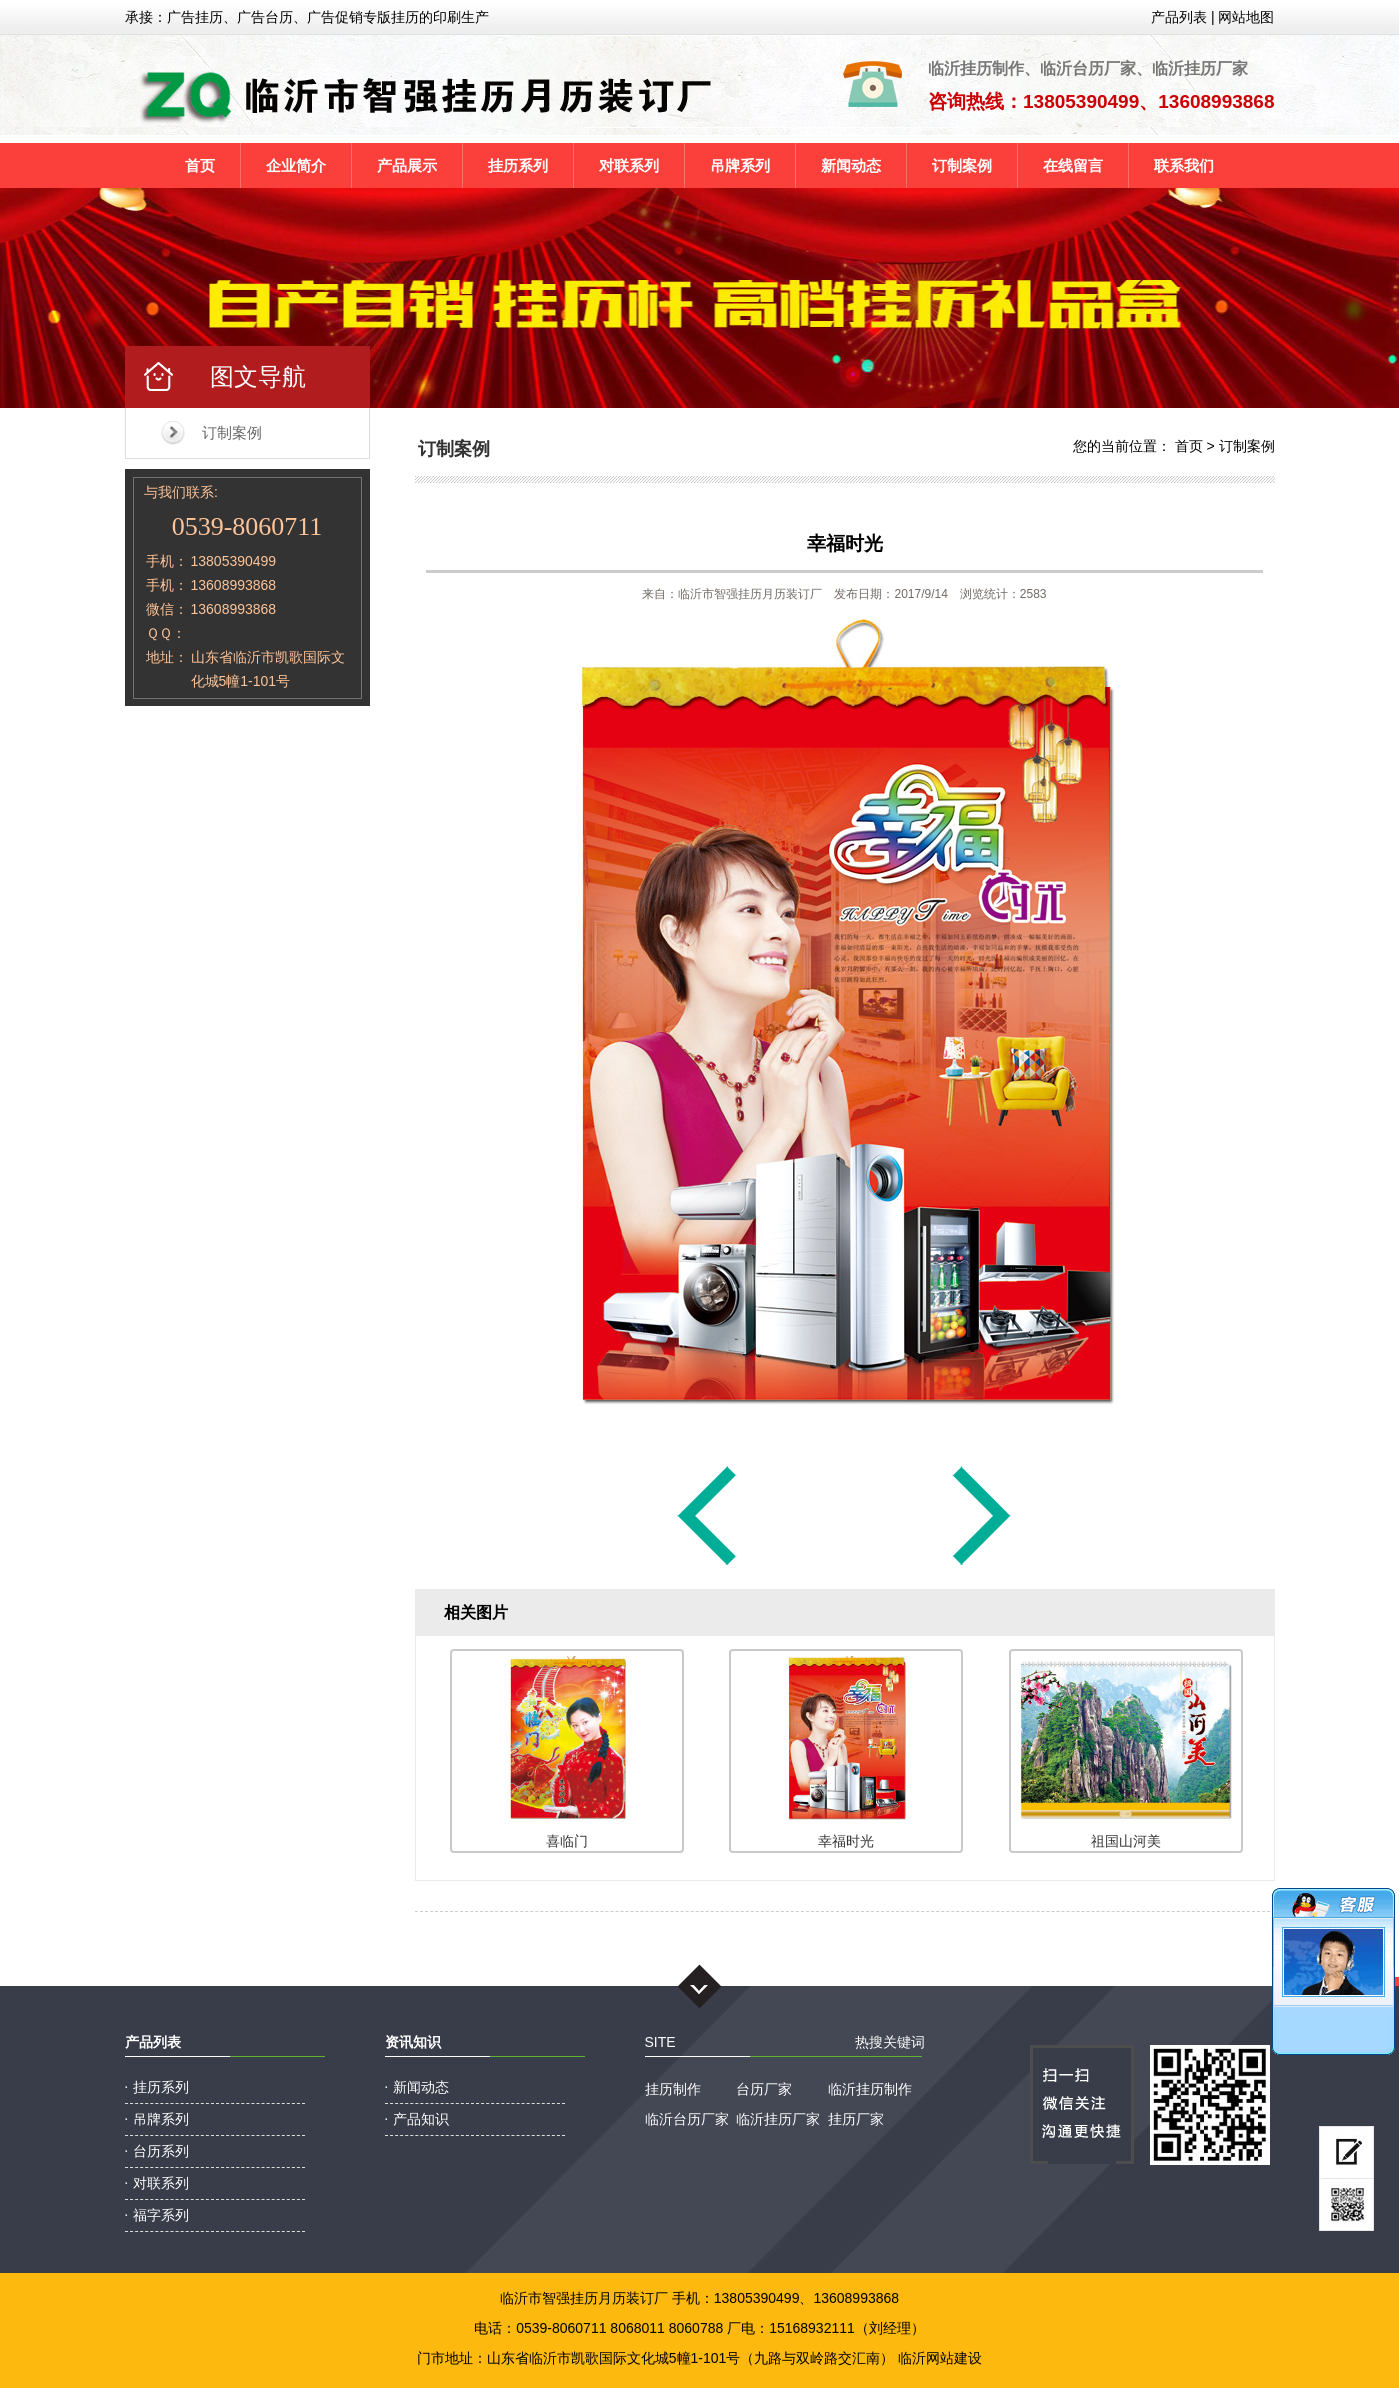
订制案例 (962, 165)
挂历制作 (673, 2089)
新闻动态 (851, 165)
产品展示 (407, 165)
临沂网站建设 (940, 2358)
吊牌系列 (740, 165)
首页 (200, 165)
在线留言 (1073, 165)
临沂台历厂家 (687, 2119)
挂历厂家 (856, 2119)
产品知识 (421, 2119)
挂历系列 (518, 165)
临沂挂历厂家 (778, 2119)
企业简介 (296, 165)
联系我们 (1184, 165)
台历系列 (161, 2151)
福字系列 (161, 2215)
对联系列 (629, 165)
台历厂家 (764, 2089)
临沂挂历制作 (870, 2089)
